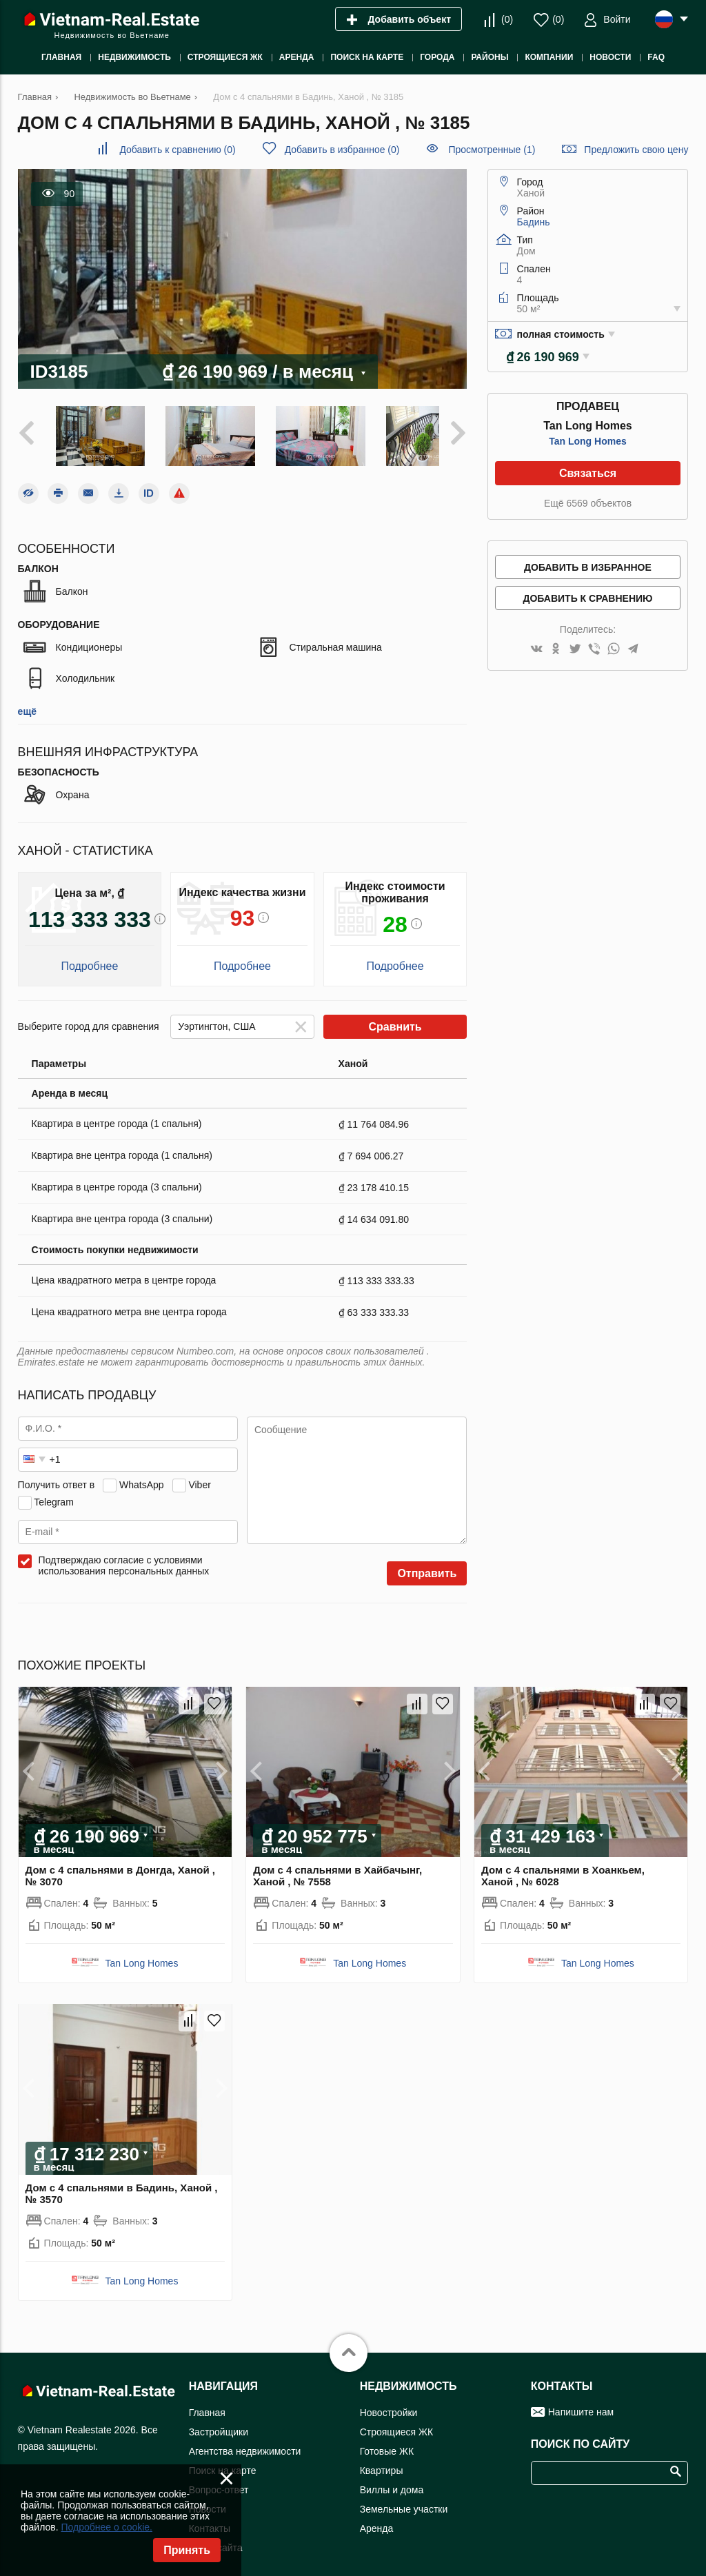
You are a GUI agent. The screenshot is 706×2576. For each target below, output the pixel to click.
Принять (186, 2550)
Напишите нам (581, 2403)
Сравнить (394, 1019)
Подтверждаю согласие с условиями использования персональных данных (124, 1558)
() (507, 19)
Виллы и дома (392, 2481)
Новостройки (389, 2404)
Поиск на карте (222, 2462)
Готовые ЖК (387, 2442)
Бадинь (533, 221)
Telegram (54, 1493)
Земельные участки (404, 2500)
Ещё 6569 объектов (588, 503)
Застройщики (218, 2423)
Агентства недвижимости (245, 2442)
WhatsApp (141, 1476)
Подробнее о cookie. (106, 2527)
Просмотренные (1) (491, 149)
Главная (207, 2404)
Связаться (587, 473)
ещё (27, 703)
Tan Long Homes (588, 441)
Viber (199, 1476)
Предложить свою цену (636, 149)
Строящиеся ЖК (396, 2423)
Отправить (426, 1566)
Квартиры (381, 2462)
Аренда (377, 2520)
